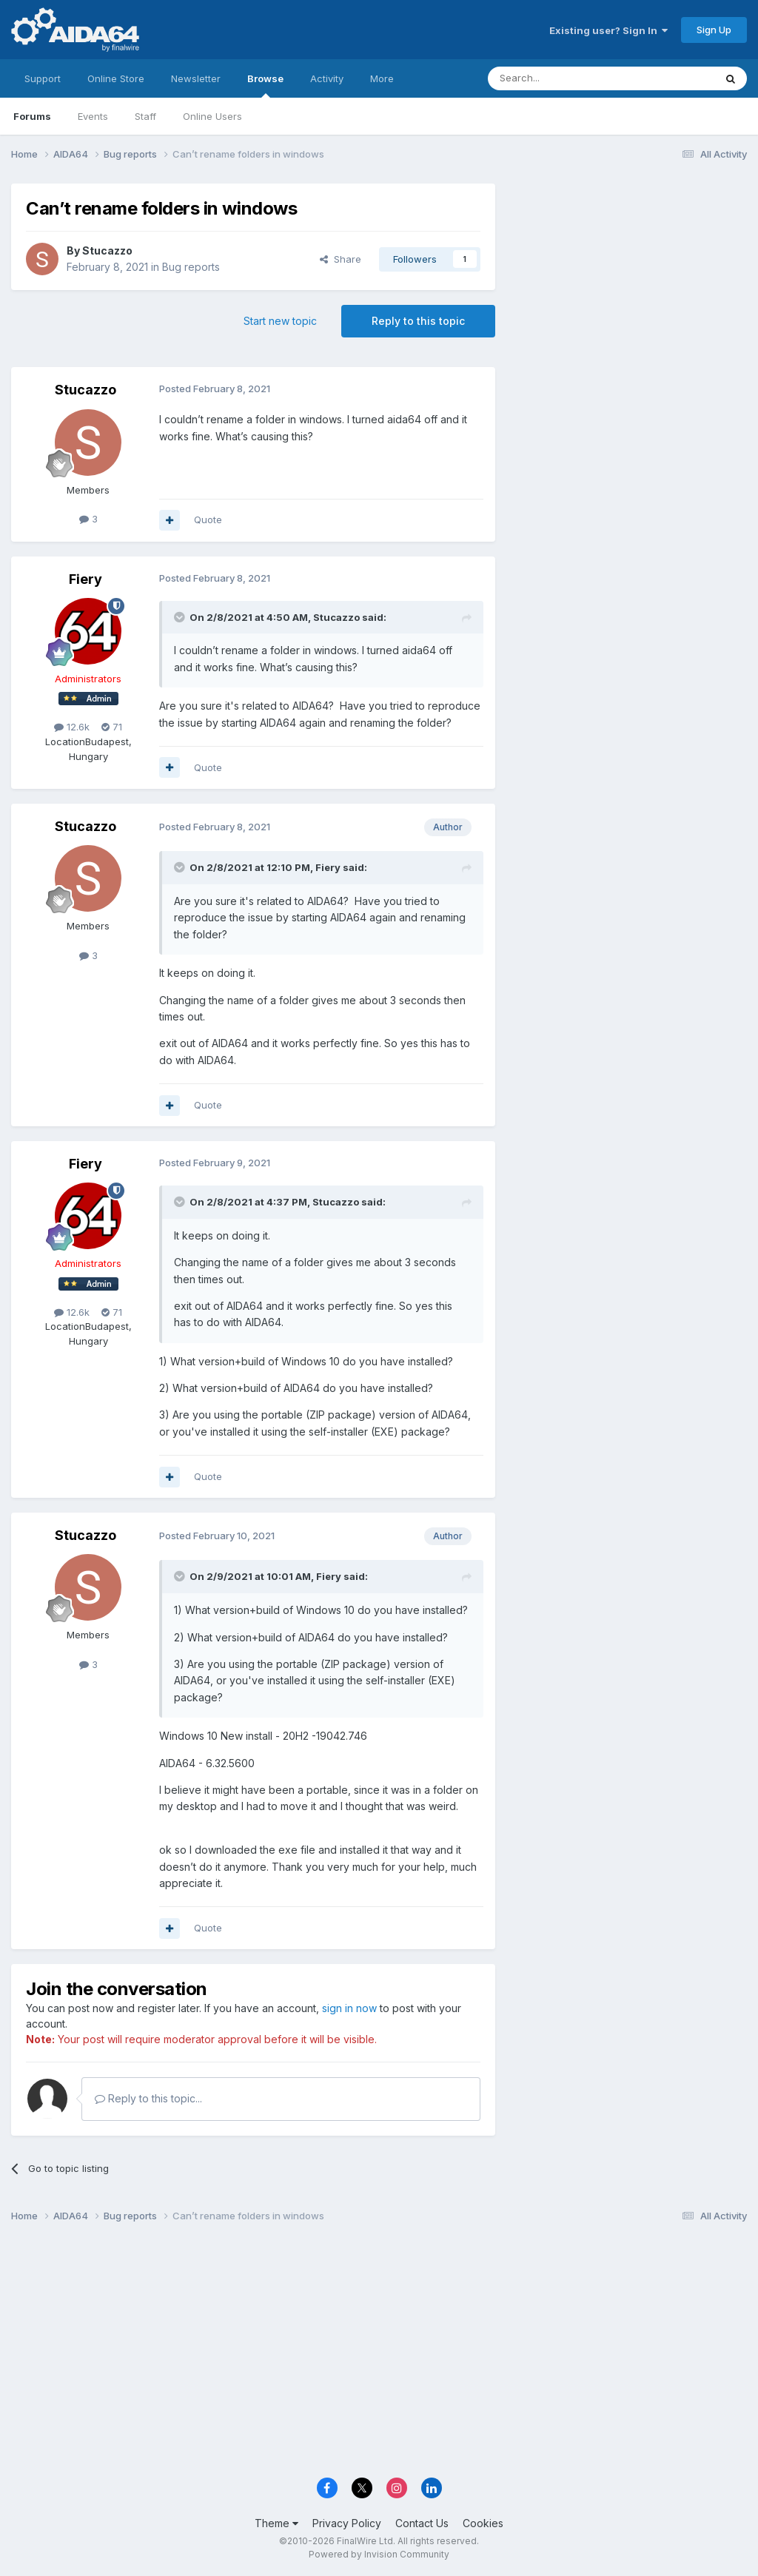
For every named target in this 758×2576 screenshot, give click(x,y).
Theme (276, 2523)
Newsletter (196, 78)
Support (42, 78)
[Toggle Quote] (180, 617)
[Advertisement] (628, 282)
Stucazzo (107, 250)
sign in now (349, 2008)
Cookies (483, 2523)
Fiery (85, 579)
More (382, 78)
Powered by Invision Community (379, 2554)
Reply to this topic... (148, 2098)
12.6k (72, 727)
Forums (32, 116)
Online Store (115, 78)
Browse (265, 85)
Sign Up (714, 30)
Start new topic (280, 321)
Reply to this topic (418, 321)
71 (111, 727)
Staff (145, 116)
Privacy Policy (346, 2523)
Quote (208, 519)
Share (340, 259)
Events (93, 116)
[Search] (563, 78)
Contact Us (422, 2523)
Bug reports (191, 266)
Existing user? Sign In (608, 30)
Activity (326, 78)
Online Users (212, 116)
